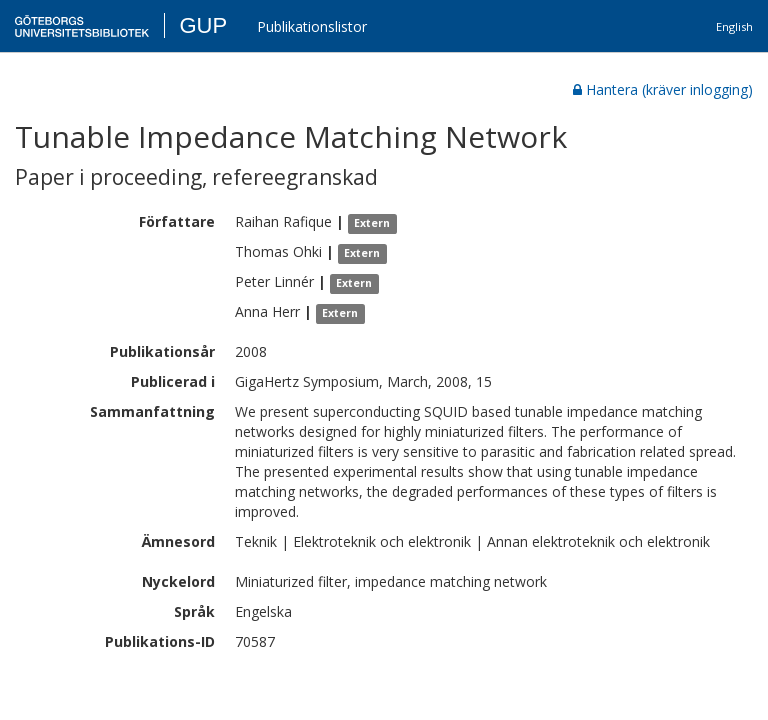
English (734, 26)
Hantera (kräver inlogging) (663, 89)
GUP (203, 25)
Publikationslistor (312, 26)
